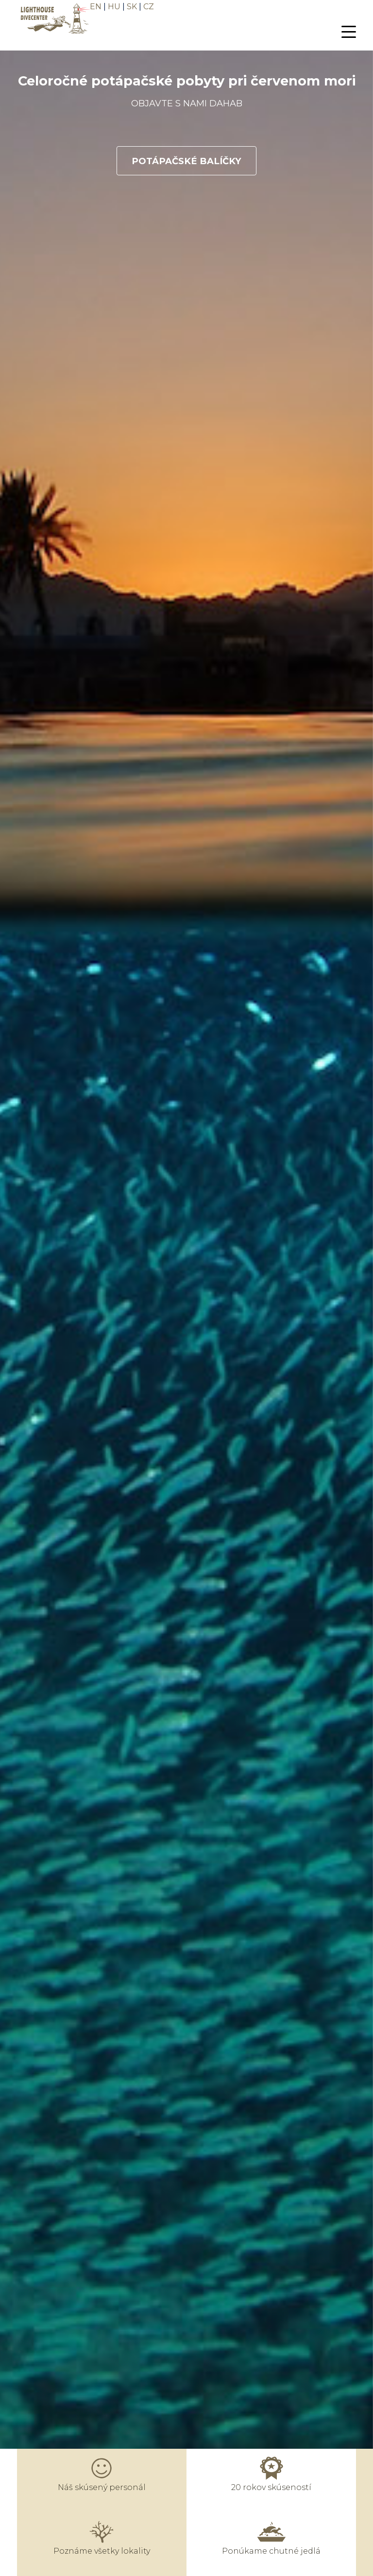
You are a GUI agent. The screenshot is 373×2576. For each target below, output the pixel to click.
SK (132, 6)
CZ (148, 6)
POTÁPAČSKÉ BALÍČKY (186, 159)
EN (96, 6)
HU (114, 6)
